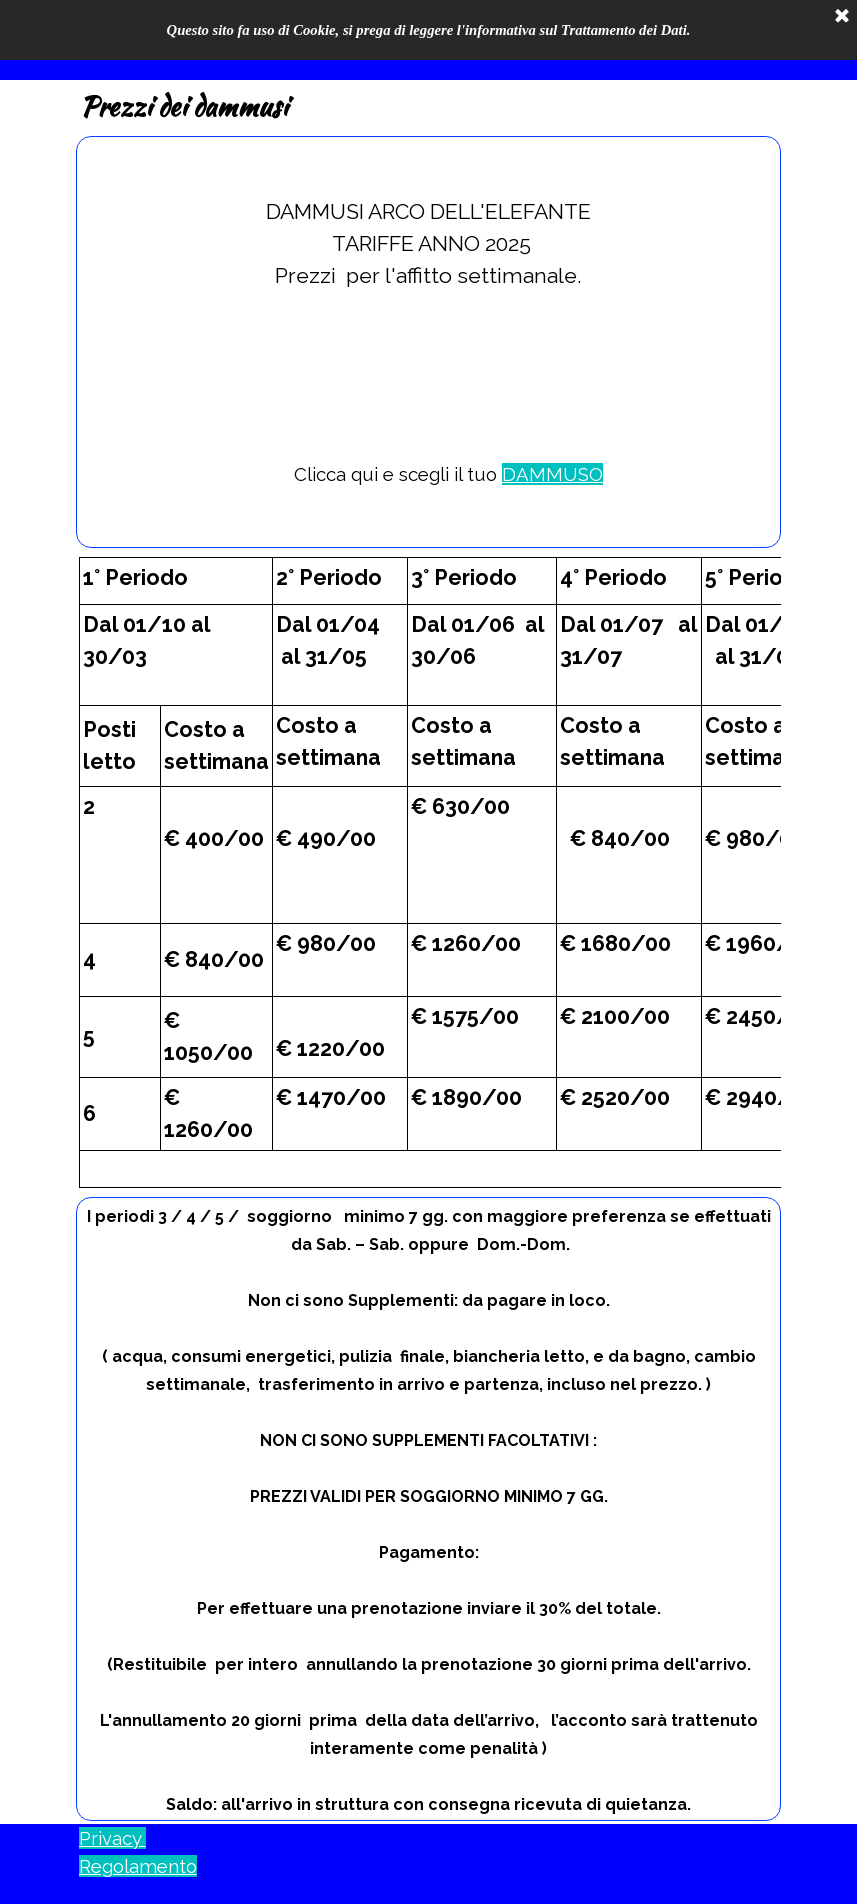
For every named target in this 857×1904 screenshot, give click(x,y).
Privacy (112, 1838)
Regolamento (138, 1866)
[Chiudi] (842, 17)
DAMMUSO (552, 474)
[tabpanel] (429, 342)
